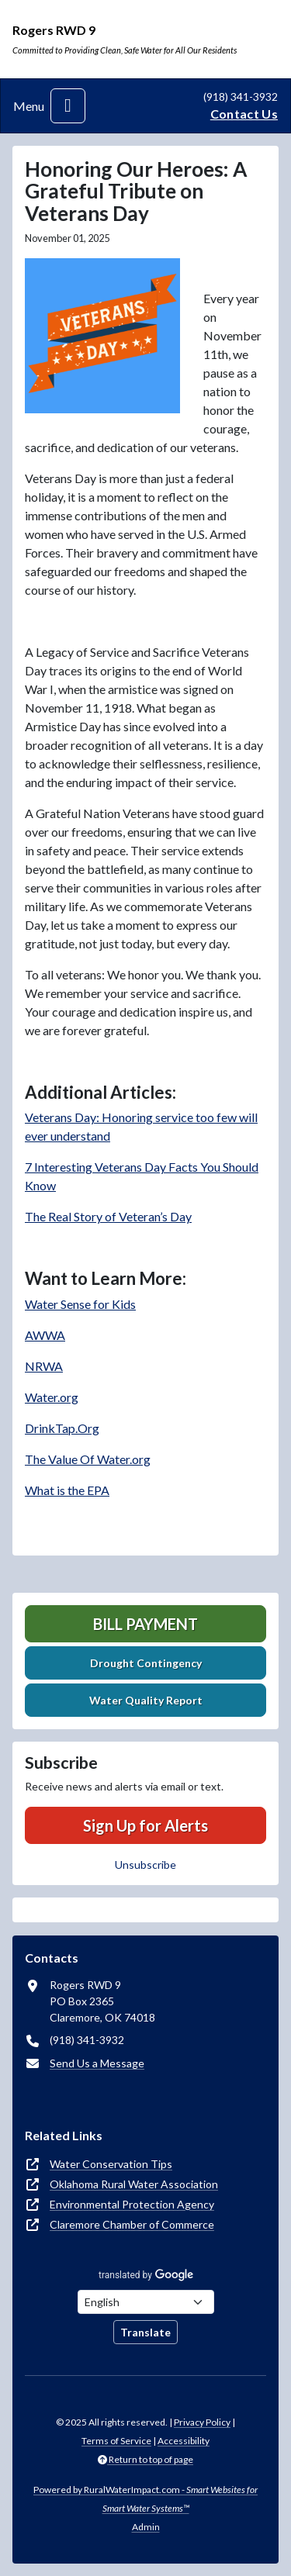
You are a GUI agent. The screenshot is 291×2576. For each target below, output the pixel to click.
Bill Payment (145, 1623)
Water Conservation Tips (111, 2163)
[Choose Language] (146, 2302)
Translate (145, 2332)
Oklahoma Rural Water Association (134, 2184)
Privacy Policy (202, 2422)
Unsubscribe (145, 1864)
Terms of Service (116, 2441)
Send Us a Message (97, 2063)
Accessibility (184, 2441)
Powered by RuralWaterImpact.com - (145, 2499)
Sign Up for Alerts (145, 1825)
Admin (146, 2527)
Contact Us (244, 113)
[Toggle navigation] (67, 105)
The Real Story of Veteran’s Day (108, 1216)
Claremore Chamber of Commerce (132, 2224)
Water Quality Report (146, 1700)
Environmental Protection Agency (132, 2204)
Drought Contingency (146, 1663)
